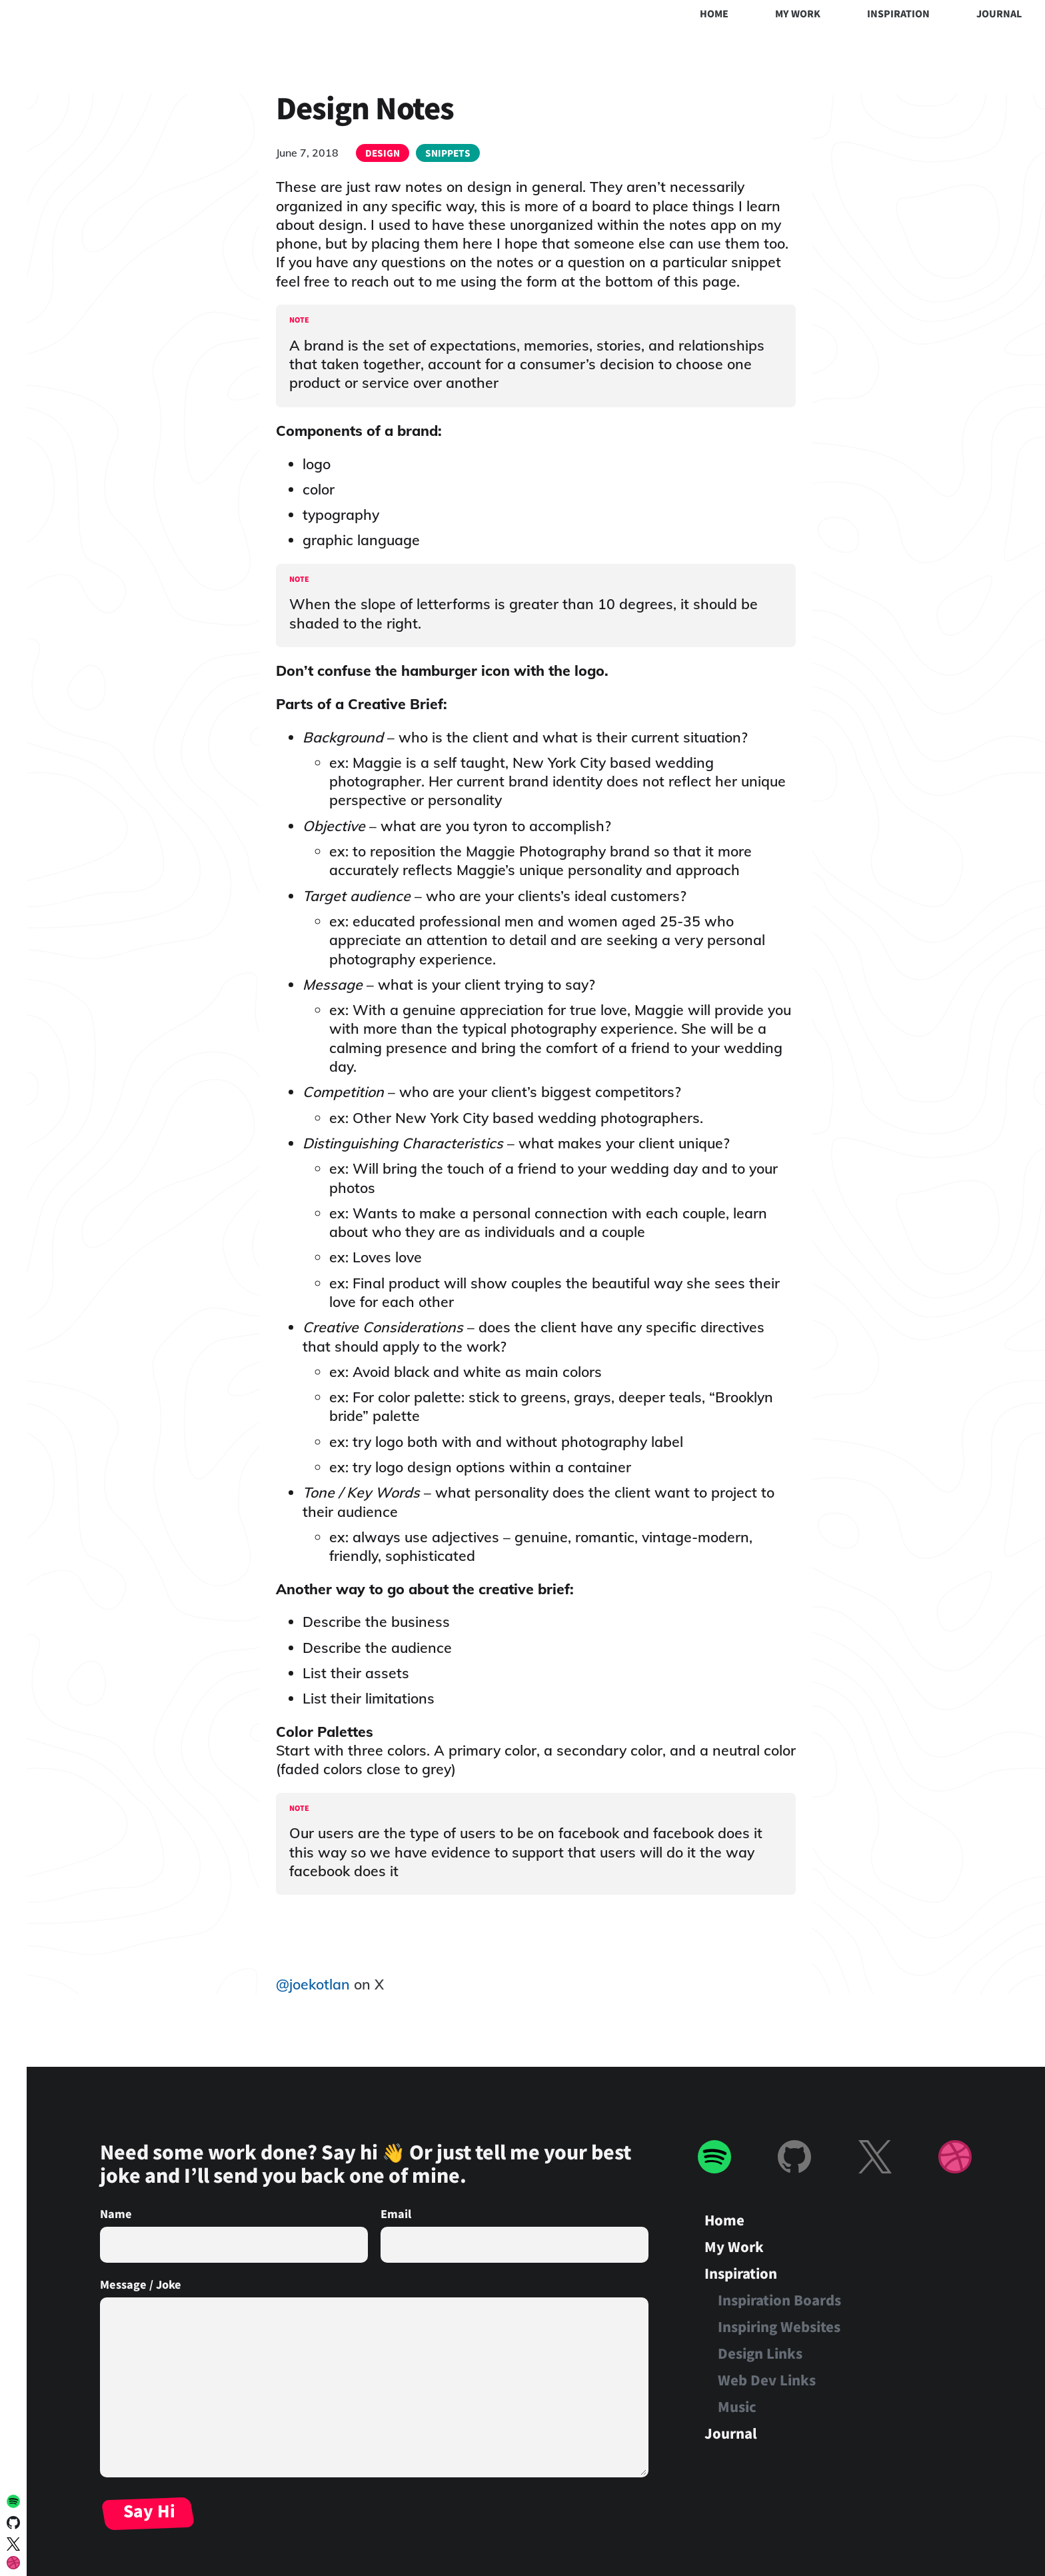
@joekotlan (313, 1984)
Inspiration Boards (779, 2299)
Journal (999, 13)
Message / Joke (140, 2284)
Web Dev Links (767, 2379)
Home (714, 13)
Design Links (760, 2353)
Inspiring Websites (779, 2326)
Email (396, 2213)
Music (737, 2406)
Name (116, 2213)
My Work (797, 13)
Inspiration (898, 13)
